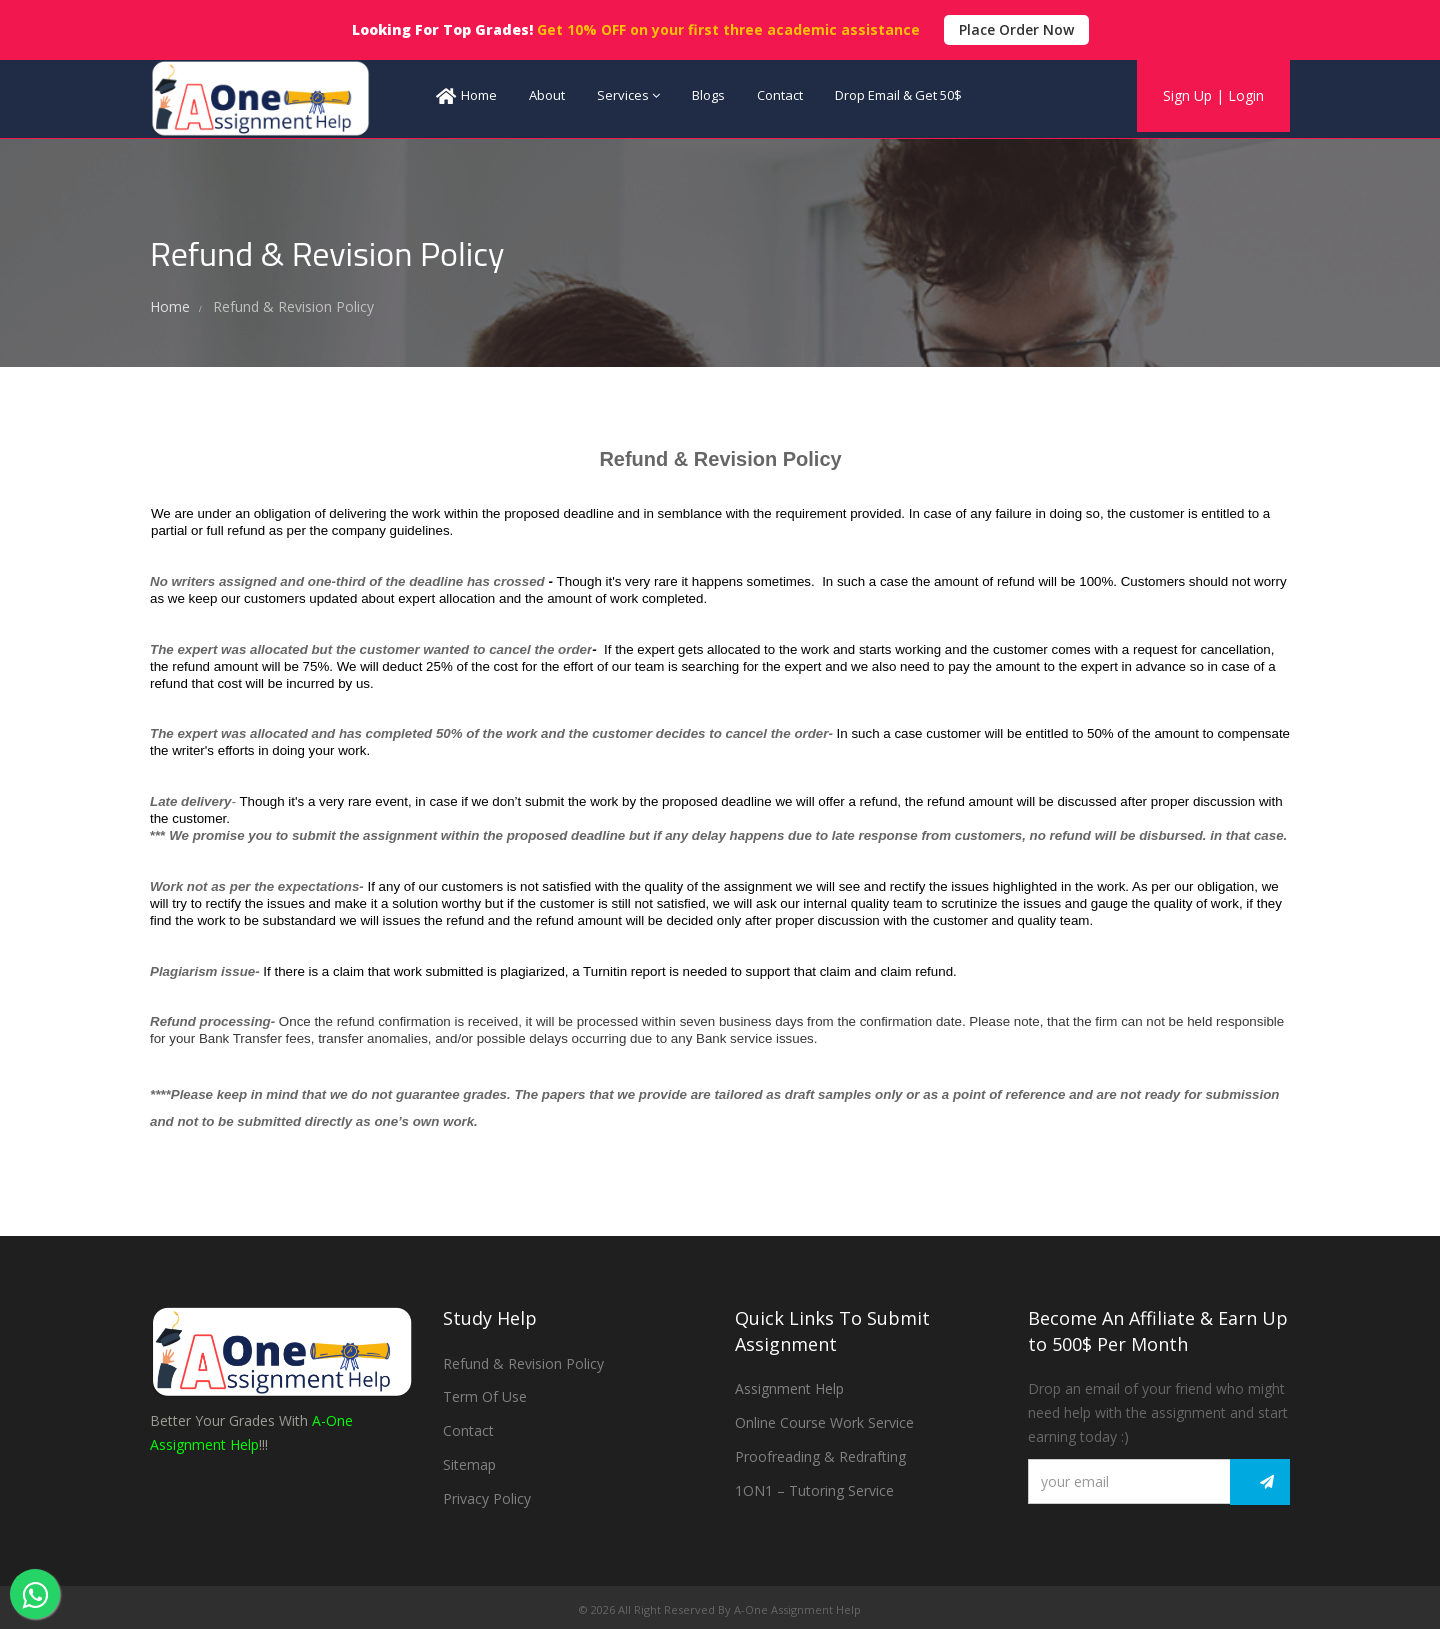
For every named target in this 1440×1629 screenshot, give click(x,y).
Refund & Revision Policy (523, 1363)
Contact (780, 95)
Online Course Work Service (824, 1422)
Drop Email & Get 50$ (898, 95)
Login (1246, 95)
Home (466, 96)
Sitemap (469, 1464)
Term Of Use (485, 1396)
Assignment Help (789, 1388)
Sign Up (1187, 95)
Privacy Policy (487, 1498)
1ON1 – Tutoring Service (814, 1490)
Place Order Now (1016, 29)
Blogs (708, 95)
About (547, 95)
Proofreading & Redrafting (820, 1456)
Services (628, 95)
